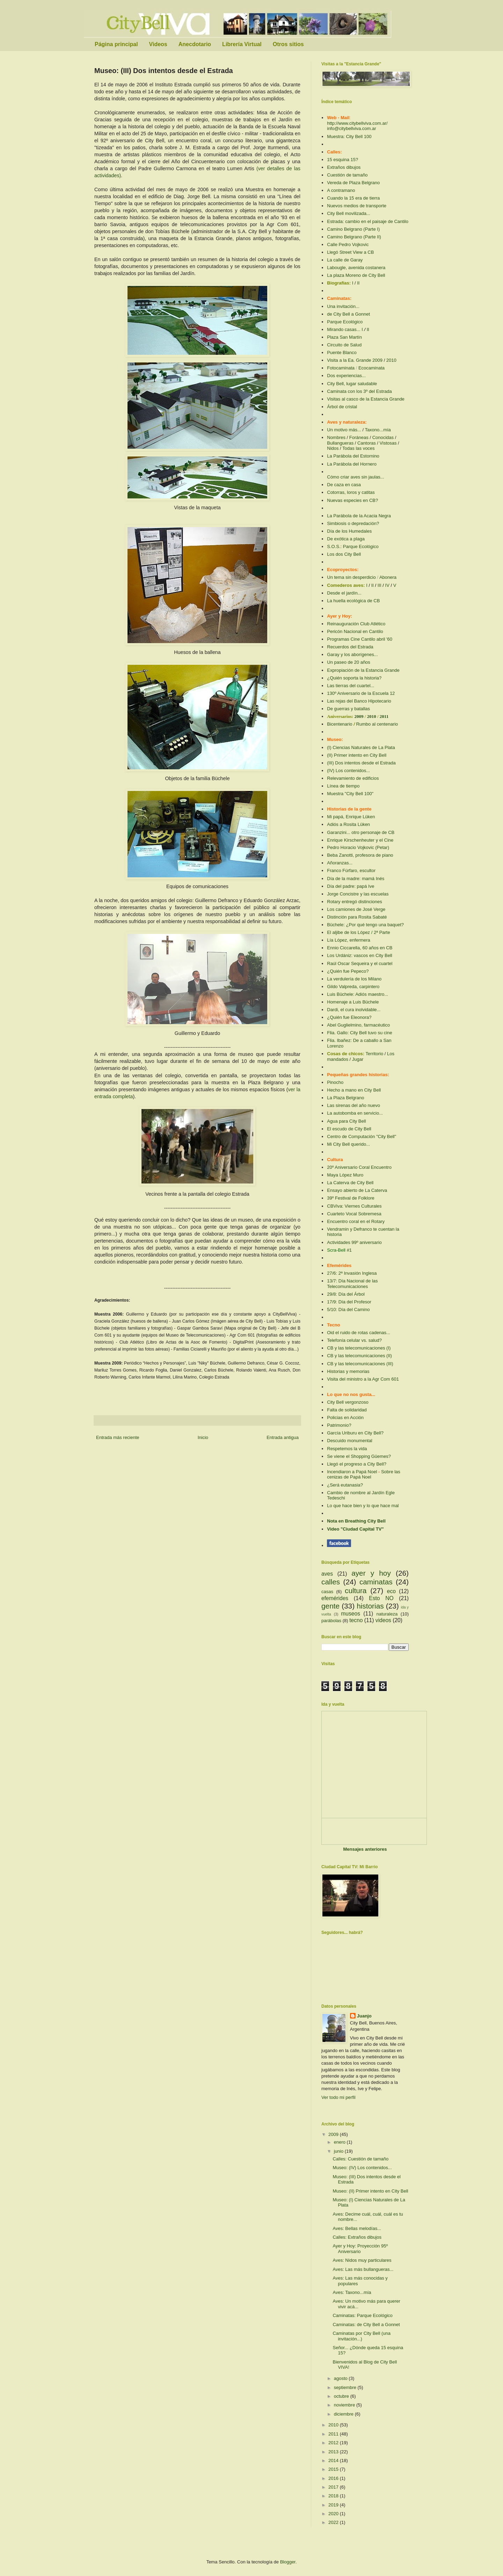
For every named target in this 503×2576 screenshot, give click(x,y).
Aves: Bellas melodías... (357, 2228)
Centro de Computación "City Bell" (361, 1136)
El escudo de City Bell (349, 1128)
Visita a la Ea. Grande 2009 (354, 360)
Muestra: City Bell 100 (349, 136)
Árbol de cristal (342, 406)
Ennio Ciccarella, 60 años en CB (359, 947)
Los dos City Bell (344, 554)
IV (387, 585)
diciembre (344, 2414)
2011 (384, 716)
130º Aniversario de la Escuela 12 (361, 693)
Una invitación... (343, 306)
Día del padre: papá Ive (350, 886)
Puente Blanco (342, 352)
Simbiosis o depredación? (353, 523)
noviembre (345, 2405)
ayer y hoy (371, 1573)
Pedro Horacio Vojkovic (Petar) (358, 847)
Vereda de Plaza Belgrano (353, 182)
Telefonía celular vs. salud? (354, 1340)
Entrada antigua (283, 1437)
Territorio (375, 1053)
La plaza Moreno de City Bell (356, 275)
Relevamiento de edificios (353, 778)
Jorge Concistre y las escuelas (357, 894)
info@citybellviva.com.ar (351, 128)
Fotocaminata (341, 367)
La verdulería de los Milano (354, 978)
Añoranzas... (339, 862)
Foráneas (359, 437)
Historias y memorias (348, 1371)
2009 (360, 716)
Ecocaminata (371, 367)
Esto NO (381, 1598)
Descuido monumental (349, 1440)
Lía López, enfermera (348, 940)
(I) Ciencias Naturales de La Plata (361, 747)
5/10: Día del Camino (348, 1309)
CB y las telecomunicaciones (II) (359, 1355)
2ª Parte (382, 932)
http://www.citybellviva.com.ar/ (357, 123)
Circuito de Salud (344, 344)
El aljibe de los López (348, 932)
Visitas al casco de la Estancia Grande (365, 399)
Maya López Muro (345, 1175)
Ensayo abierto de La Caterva (357, 1190)
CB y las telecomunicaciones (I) (359, 1348)
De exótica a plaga (346, 538)
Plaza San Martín (344, 337)
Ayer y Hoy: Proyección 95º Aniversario (360, 2248)
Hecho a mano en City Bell (354, 1090)
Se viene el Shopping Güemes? (359, 1456)
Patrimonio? (339, 1425)
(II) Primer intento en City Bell (356, 755)
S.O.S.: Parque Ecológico (352, 546)
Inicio (203, 1437)
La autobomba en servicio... (355, 1113)
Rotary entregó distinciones (354, 901)
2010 (391, 360)
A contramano (341, 190)
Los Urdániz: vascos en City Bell (359, 955)
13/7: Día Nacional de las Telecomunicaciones (352, 1283)
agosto (341, 2378)
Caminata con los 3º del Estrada (359, 391)
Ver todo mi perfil (338, 2097)
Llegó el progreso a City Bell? (356, 1464)
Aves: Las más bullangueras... (363, 2269)
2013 (334, 2451)
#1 (349, 1250)
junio (339, 2151)
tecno (356, 1620)
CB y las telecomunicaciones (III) (360, 1363)
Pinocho (335, 1082)
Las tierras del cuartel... (350, 685)
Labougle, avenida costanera (356, 267)
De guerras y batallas (348, 708)
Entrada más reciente (117, 1437)
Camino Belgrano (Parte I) (353, 229)
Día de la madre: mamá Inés (355, 878)
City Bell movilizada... (348, 213)
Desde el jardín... (344, 593)
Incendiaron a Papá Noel (352, 1471)
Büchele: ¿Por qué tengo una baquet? (365, 924)
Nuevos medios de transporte (356, 205)
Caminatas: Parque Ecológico (362, 2315)
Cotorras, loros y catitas (351, 492)
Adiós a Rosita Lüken (348, 824)
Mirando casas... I (345, 329)
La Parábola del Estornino (353, 456)
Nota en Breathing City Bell (356, 1521)
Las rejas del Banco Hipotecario (359, 701)
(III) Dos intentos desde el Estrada (361, 762)
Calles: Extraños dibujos (357, 2237)
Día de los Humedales (349, 531)
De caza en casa (344, 484)
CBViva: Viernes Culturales (354, 1206)
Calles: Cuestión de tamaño (360, 2158)
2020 (334, 2513)
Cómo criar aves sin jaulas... (355, 477)
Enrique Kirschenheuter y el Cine (360, 840)
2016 (334, 2478)
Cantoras (366, 443)
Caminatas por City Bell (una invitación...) (361, 2336)
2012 (334, 2442)
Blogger (288, 2561)
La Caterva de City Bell (350, 1182)
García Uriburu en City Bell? (355, 1432)
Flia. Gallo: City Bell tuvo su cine (359, 1032)
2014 (334, 2460)
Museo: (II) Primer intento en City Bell (370, 2191)
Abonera (387, 577)
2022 (334, 2522)
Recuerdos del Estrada (350, 646)
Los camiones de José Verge (356, 909)
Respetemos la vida (347, 1448)
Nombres (336, 437)
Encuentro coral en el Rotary (356, 1221)
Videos (158, 44)
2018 (334, 2495)
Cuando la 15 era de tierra (353, 198)
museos (350, 1614)
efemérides (334, 1598)
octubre (342, 2396)
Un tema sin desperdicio (351, 577)
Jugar (358, 1059)
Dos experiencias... (346, 375)
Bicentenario (339, 724)
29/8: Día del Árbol (346, 1294)
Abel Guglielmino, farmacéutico (358, 1025)
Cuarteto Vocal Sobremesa (354, 1213)
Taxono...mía (378, 429)
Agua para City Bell (346, 1121)
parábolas (331, 1620)
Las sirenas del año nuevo (353, 1105)
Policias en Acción (345, 1417)
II (358, 283)
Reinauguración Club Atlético (356, 623)
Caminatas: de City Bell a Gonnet (366, 2324)
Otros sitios (288, 44)
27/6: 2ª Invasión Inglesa (352, 1273)
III (379, 585)
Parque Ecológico (345, 321)
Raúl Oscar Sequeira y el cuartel (359, 963)
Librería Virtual (242, 44)
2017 (334, 2487)
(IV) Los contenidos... (348, 770)
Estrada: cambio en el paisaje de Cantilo (367, 221)
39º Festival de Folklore (350, 1198)
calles (330, 1582)
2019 (334, 2504)
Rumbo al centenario (377, 724)
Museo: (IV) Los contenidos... (362, 2167)
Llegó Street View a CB (350, 252)
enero (340, 2142)
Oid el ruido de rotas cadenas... (358, 1332)
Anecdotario (194, 44)
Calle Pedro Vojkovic (348, 244)
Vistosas (388, 443)
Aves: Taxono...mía (352, 2292)
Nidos (332, 448)
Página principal (116, 44)
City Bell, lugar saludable (352, 383)
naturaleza (387, 1614)
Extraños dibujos (343, 167)
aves (327, 1574)
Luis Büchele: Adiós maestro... (357, 994)
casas (327, 1591)
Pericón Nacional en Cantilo (355, 631)
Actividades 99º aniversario (354, 1242)
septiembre (346, 2387)
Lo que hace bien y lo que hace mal (363, 1505)
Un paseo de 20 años (348, 662)
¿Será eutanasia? (345, 1485)
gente (330, 1606)
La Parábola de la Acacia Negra (359, 515)
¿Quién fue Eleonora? (349, 1017)
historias (370, 1606)
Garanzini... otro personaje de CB (360, 832)
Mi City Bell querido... (348, 1144)
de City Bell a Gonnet (348, 314)
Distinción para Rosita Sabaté (357, 917)
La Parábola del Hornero (352, 464)
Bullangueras (340, 443)
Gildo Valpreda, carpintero (353, 986)
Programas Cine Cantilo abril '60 (359, 639)
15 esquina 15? (342, 159)
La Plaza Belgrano (345, 1097)
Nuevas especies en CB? (352, 500)
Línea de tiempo (343, 786)
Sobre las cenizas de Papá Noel (363, 1474)
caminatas (376, 1582)
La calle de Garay (345, 259)
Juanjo (364, 2016)
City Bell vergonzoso (348, 1402)
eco (391, 1591)
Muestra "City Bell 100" (350, 793)
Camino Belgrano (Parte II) (354, 236)
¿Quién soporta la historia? (354, 678)
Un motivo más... (344, 429)
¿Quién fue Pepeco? (348, 971)
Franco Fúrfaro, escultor (351, 870)
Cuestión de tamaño (347, 175)
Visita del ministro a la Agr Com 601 (363, 1379)
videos (383, 1620)
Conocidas (383, 437)
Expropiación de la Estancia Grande (363, 670)
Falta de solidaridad (346, 1409)
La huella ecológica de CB (353, 600)
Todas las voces (358, 448)
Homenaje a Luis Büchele (353, 1002)
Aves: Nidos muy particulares (362, 2260)
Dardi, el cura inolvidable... (353, 1009)
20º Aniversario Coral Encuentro (359, 1167)
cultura (355, 1590)
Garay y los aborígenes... (352, 654)
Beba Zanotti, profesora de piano (360, 855)
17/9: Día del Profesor (349, 1301)
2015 (334, 2469)
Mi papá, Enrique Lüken (351, 816)
